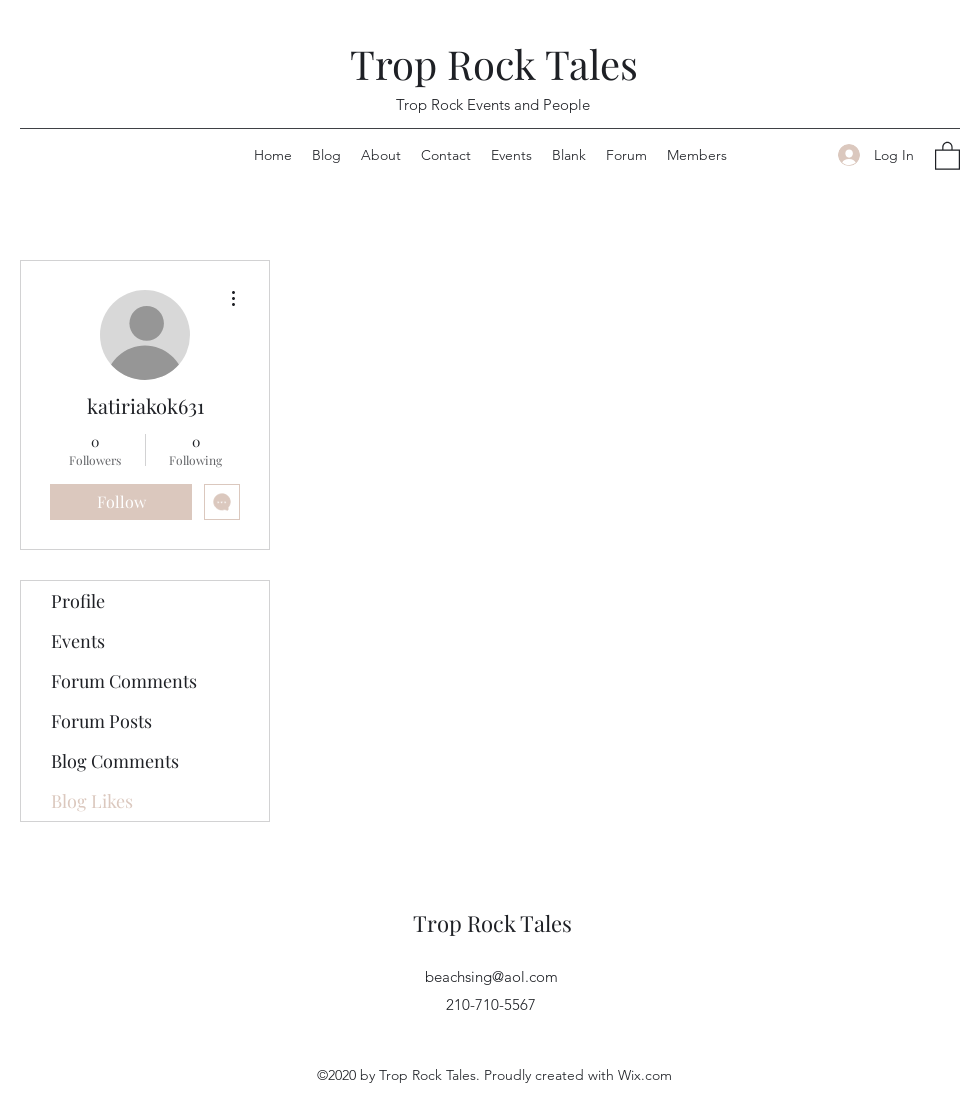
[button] (947, 155)
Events (78, 641)
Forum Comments (124, 681)
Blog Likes (92, 801)
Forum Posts (101, 721)
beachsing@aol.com (491, 976)
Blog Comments (115, 761)
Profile (78, 601)
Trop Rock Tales (494, 63)
